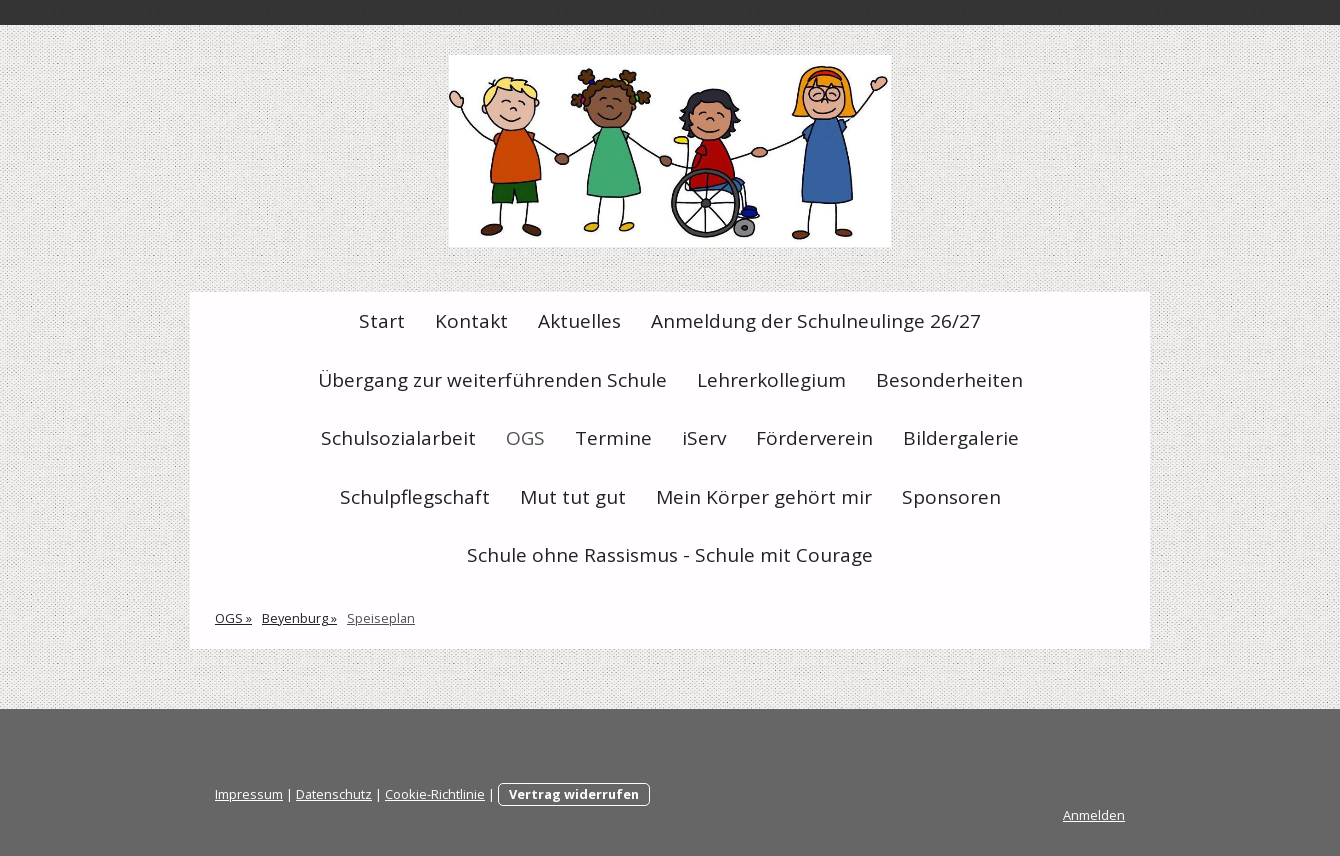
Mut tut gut (573, 497)
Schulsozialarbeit (398, 438)
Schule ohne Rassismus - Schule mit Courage (670, 555)
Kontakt (471, 321)
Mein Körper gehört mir (764, 497)
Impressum (249, 794)
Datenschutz (334, 794)
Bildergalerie (961, 438)
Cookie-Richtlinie (435, 794)
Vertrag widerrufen (574, 794)
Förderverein (814, 438)
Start (382, 321)
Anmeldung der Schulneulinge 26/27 (816, 321)
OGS (525, 438)
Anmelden (1094, 815)
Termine (613, 438)
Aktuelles (579, 321)
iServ (704, 438)
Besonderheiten (949, 380)
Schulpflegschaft (415, 497)
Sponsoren (951, 497)
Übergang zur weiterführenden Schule (492, 380)
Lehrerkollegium (771, 380)
